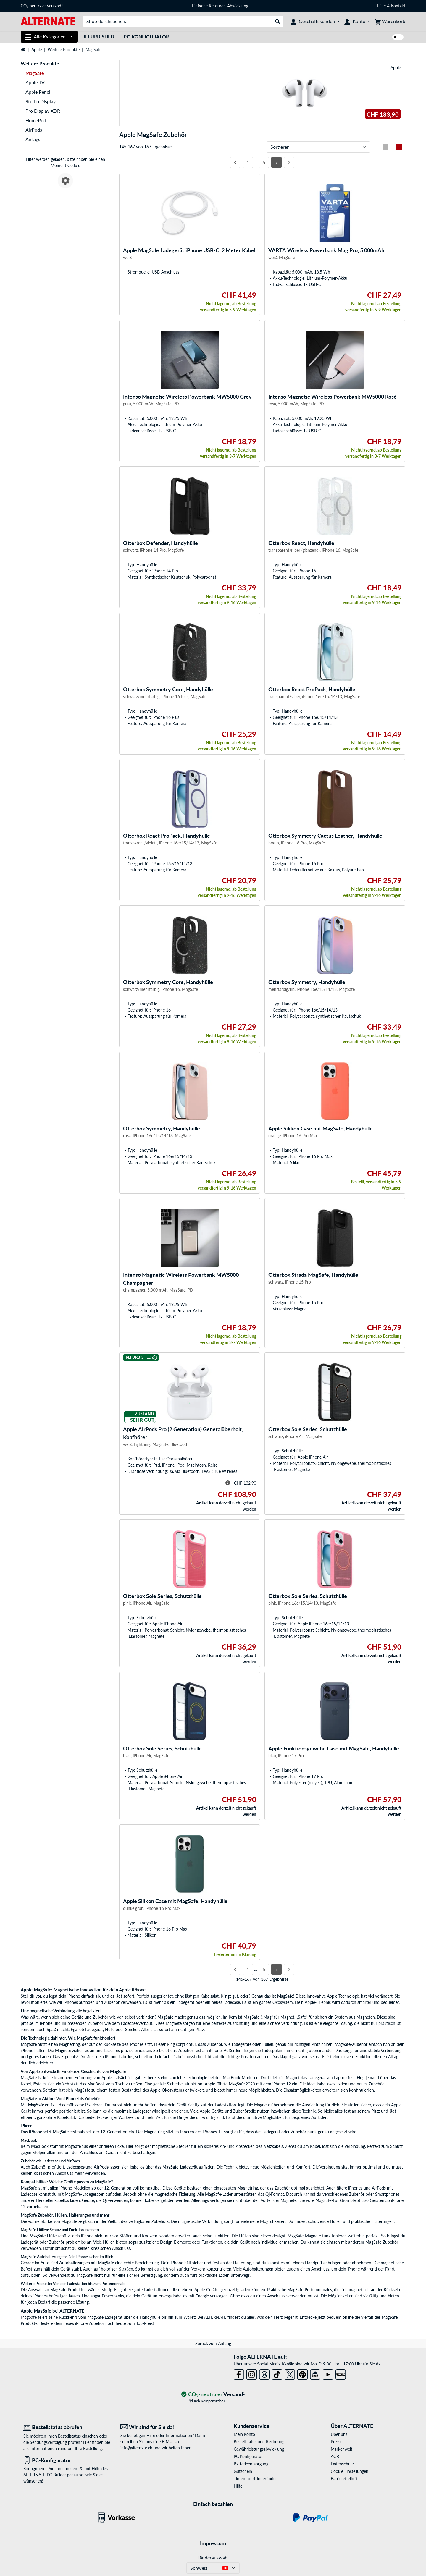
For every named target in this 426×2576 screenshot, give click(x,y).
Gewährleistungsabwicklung (259, 2449)
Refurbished (98, 36)
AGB (335, 2456)
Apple (36, 49)
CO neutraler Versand (42, 6)
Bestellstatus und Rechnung (259, 2441)
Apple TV (35, 82)
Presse (336, 2441)
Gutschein (243, 2471)
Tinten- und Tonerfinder (255, 2478)
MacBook (40, 2146)
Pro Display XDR (42, 111)
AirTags (32, 139)
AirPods (33, 129)
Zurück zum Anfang (213, 2343)
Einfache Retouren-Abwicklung (220, 5)
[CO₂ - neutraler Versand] (213, 2394)
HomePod (35, 120)
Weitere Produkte (64, 49)
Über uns (339, 2434)
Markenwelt (341, 2449)
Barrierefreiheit (344, 2478)
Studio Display (40, 101)
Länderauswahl (213, 2557)
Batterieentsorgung (251, 2463)
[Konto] (357, 21)
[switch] (398, 37)
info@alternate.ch (136, 2447)
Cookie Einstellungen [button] (349, 2471)
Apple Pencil (38, 92)
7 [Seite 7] (276, 162)
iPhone (36, 2131)
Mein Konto (244, 2434)
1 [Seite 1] (247, 162)
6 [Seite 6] (263, 162)
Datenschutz (342, 2463)
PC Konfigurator (248, 2456)
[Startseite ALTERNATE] (48, 21)
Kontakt (398, 5)
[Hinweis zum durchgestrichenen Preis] (228, 1483)
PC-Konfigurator (146, 36)
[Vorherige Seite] (235, 162)
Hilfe (381, 5)
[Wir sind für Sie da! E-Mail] (164, 2427)
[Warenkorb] (390, 21)
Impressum (213, 2543)
